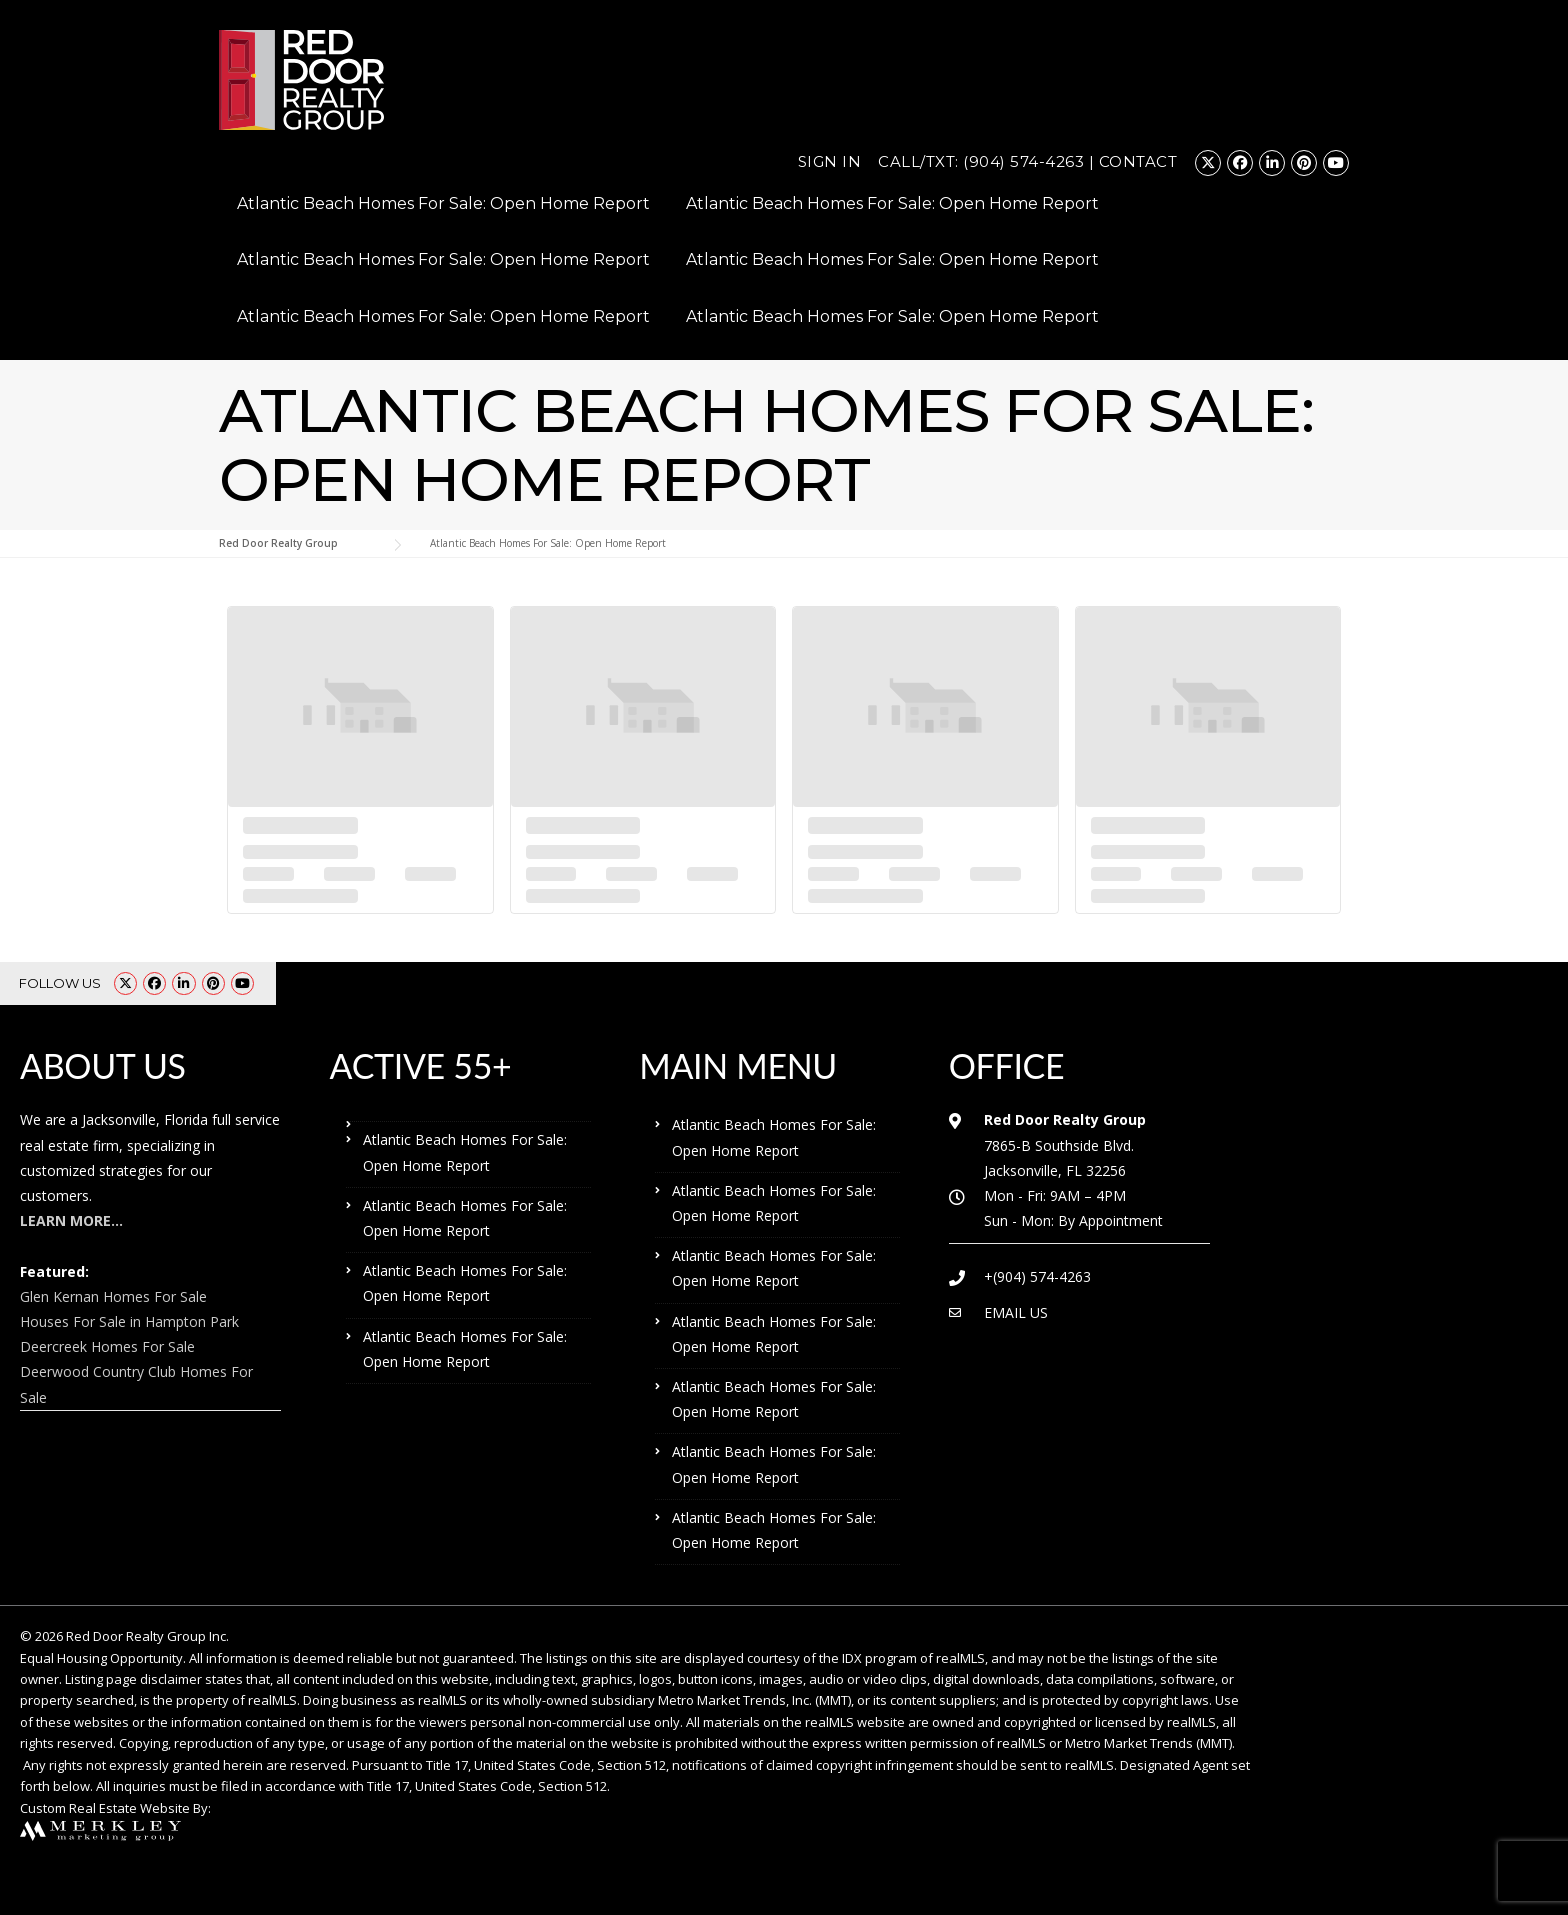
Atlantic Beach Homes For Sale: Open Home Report (443, 203)
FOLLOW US (60, 983)
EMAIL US (1016, 1312)
